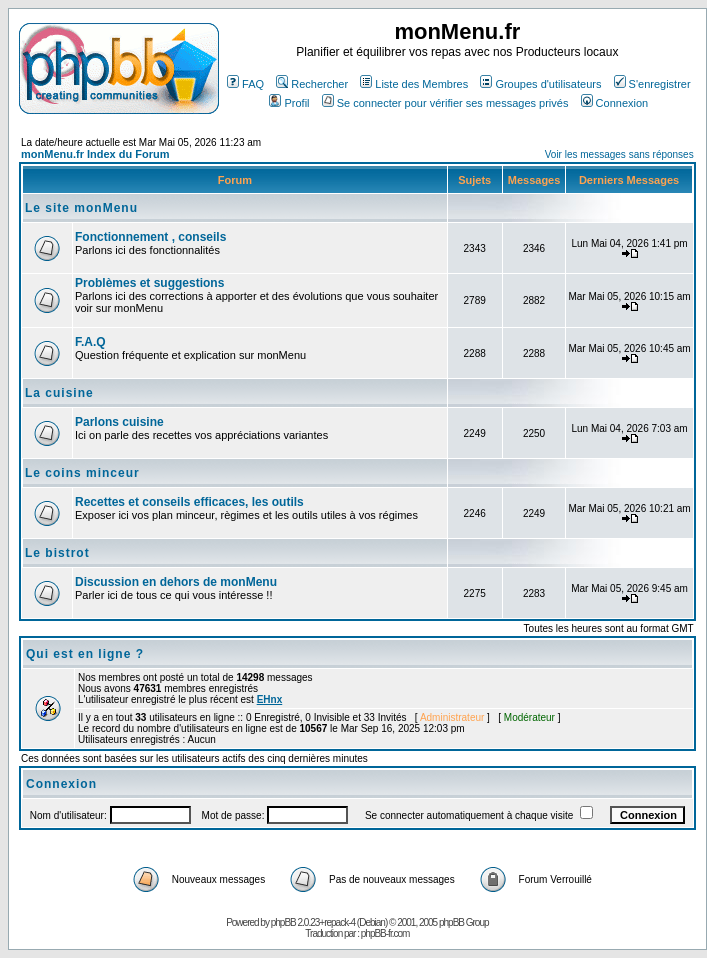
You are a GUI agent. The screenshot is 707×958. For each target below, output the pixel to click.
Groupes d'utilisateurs (540, 84)
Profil (289, 103)
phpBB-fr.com (385, 933)
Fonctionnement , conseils (150, 237)
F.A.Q (90, 342)
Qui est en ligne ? (85, 654)
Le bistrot (57, 553)
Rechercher (312, 84)
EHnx (270, 699)
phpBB (283, 922)
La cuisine (59, 393)
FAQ (245, 84)
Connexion (615, 103)
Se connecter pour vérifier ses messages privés (445, 103)
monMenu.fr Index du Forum (95, 154)
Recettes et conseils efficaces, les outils (189, 502)
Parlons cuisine (119, 422)
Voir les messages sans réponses (619, 154)
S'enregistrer (652, 84)
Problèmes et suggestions (149, 283)
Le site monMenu (81, 208)
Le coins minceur (82, 473)
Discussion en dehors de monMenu (176, 582)
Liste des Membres (414, 84)
